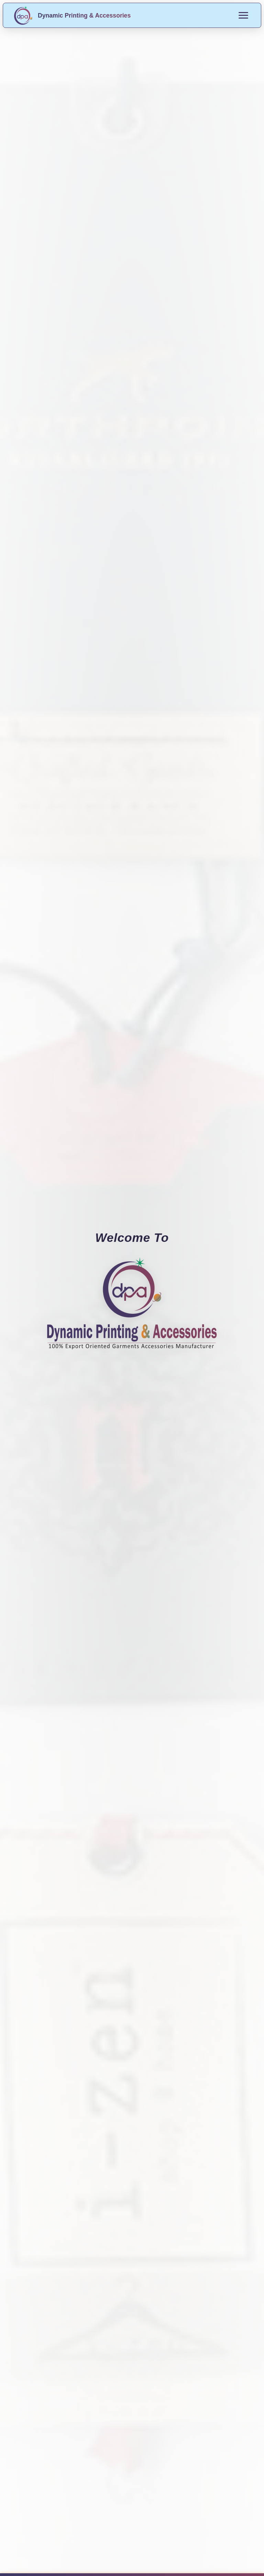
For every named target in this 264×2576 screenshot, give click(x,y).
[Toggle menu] (243, 15)
